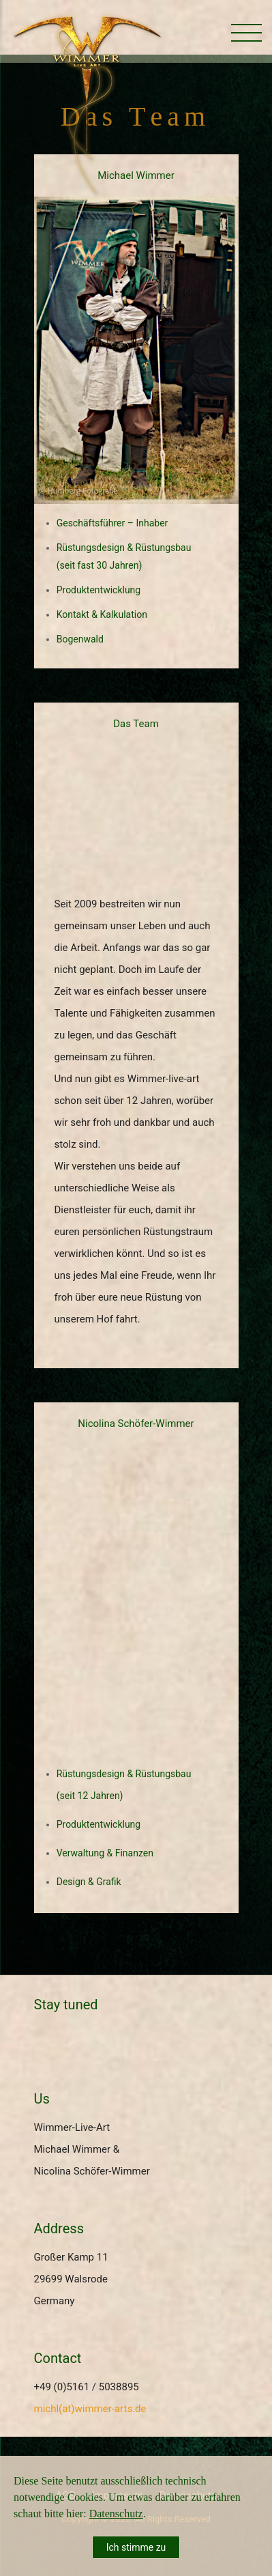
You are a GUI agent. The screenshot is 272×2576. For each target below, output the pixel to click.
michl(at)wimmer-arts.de (90, 2409)
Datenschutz (116, 2513)
